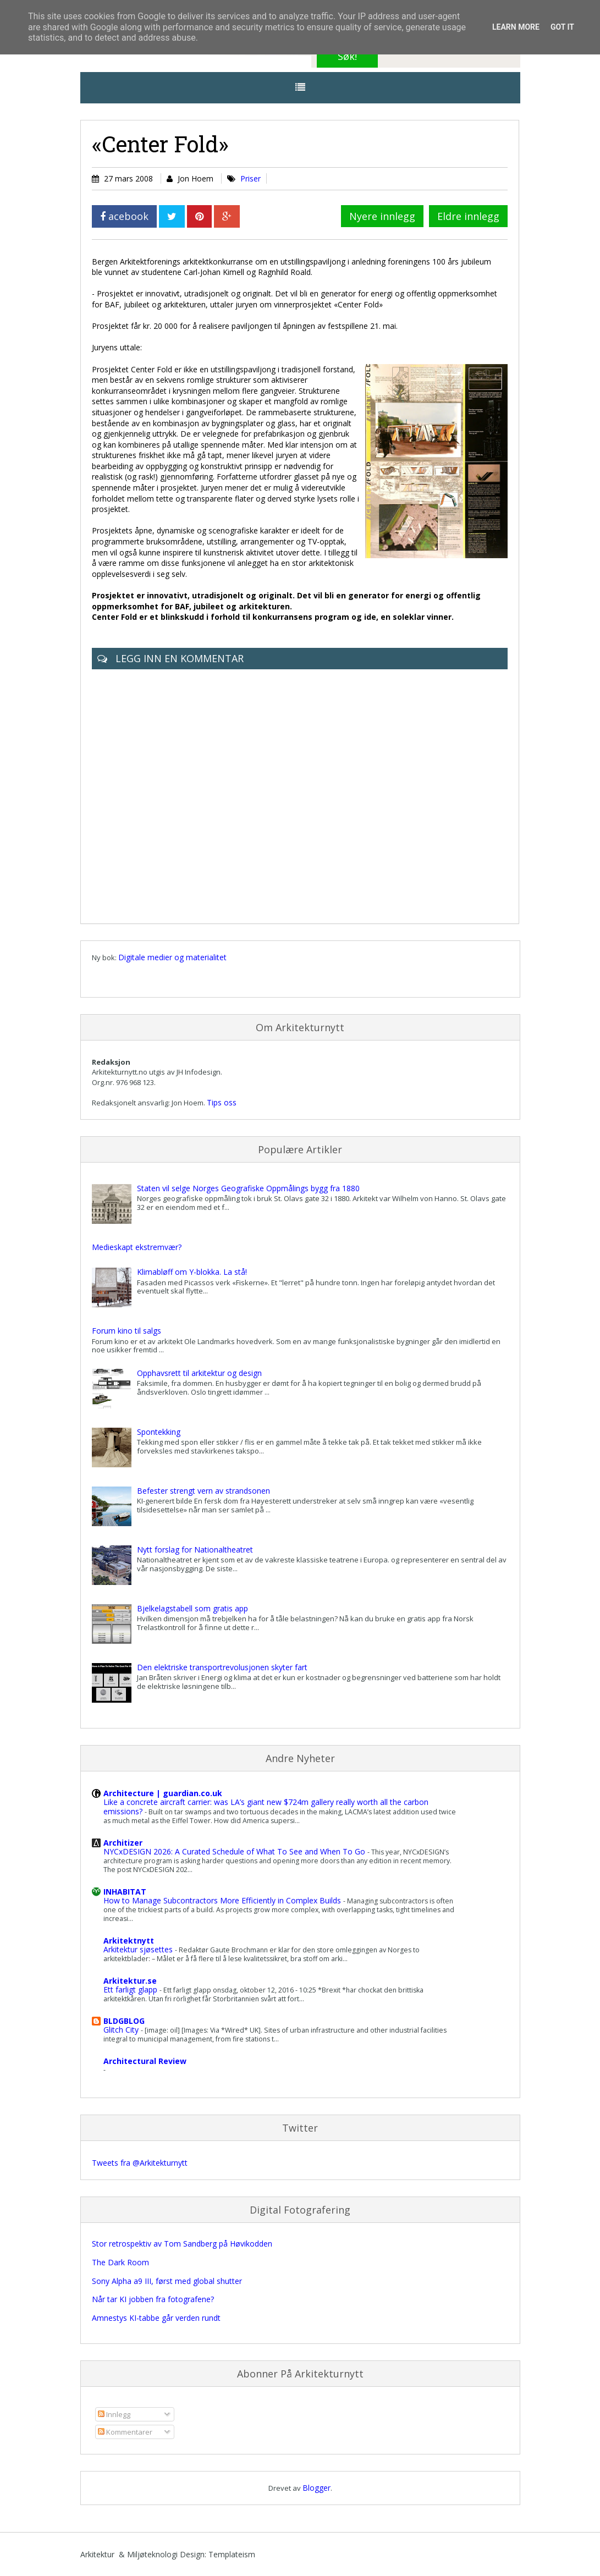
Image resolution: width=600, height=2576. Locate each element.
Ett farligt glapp (131, 1989)
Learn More (516, 27)
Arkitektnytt (128, 1940)
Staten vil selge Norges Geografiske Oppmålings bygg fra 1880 (248, 1188)
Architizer (122, 1842)
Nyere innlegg (382, 216)
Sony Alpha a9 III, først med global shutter (167, 2281)
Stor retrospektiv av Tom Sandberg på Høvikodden (182, 2243)
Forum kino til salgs (126, 1330)
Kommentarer (125, 2432)
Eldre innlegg (468, 216)
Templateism (231, 2554)
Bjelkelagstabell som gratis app (192, 1608)
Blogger (316, 2488)
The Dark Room (120, 2262)
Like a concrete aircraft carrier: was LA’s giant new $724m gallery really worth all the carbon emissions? (265, 1807)
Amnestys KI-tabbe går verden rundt (156, 2318)
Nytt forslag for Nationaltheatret (195, 1549)
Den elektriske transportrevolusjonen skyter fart (222, 1667)
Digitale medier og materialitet (172, 957)
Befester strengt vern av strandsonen (203, 1490)
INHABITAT (124, 1891)
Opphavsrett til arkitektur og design (199, 1373)
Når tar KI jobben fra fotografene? (153, 2299)
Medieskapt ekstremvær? (136, 1247)
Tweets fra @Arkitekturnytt (140, 2162)
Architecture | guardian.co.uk (162, 1793)
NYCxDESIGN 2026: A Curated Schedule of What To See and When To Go (235, 1851)
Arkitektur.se (130, 1980)
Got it (562, 27)
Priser (250, 178)
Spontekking (158, 1432)
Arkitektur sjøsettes (139, 1949)
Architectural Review (144, 2061)
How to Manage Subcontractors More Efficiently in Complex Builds (223, 1900)
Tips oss (221, 1102)
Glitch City (122, 2029)
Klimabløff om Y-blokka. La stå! (192, 1272)
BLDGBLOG (124, 2021)
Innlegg (114, 2414)
